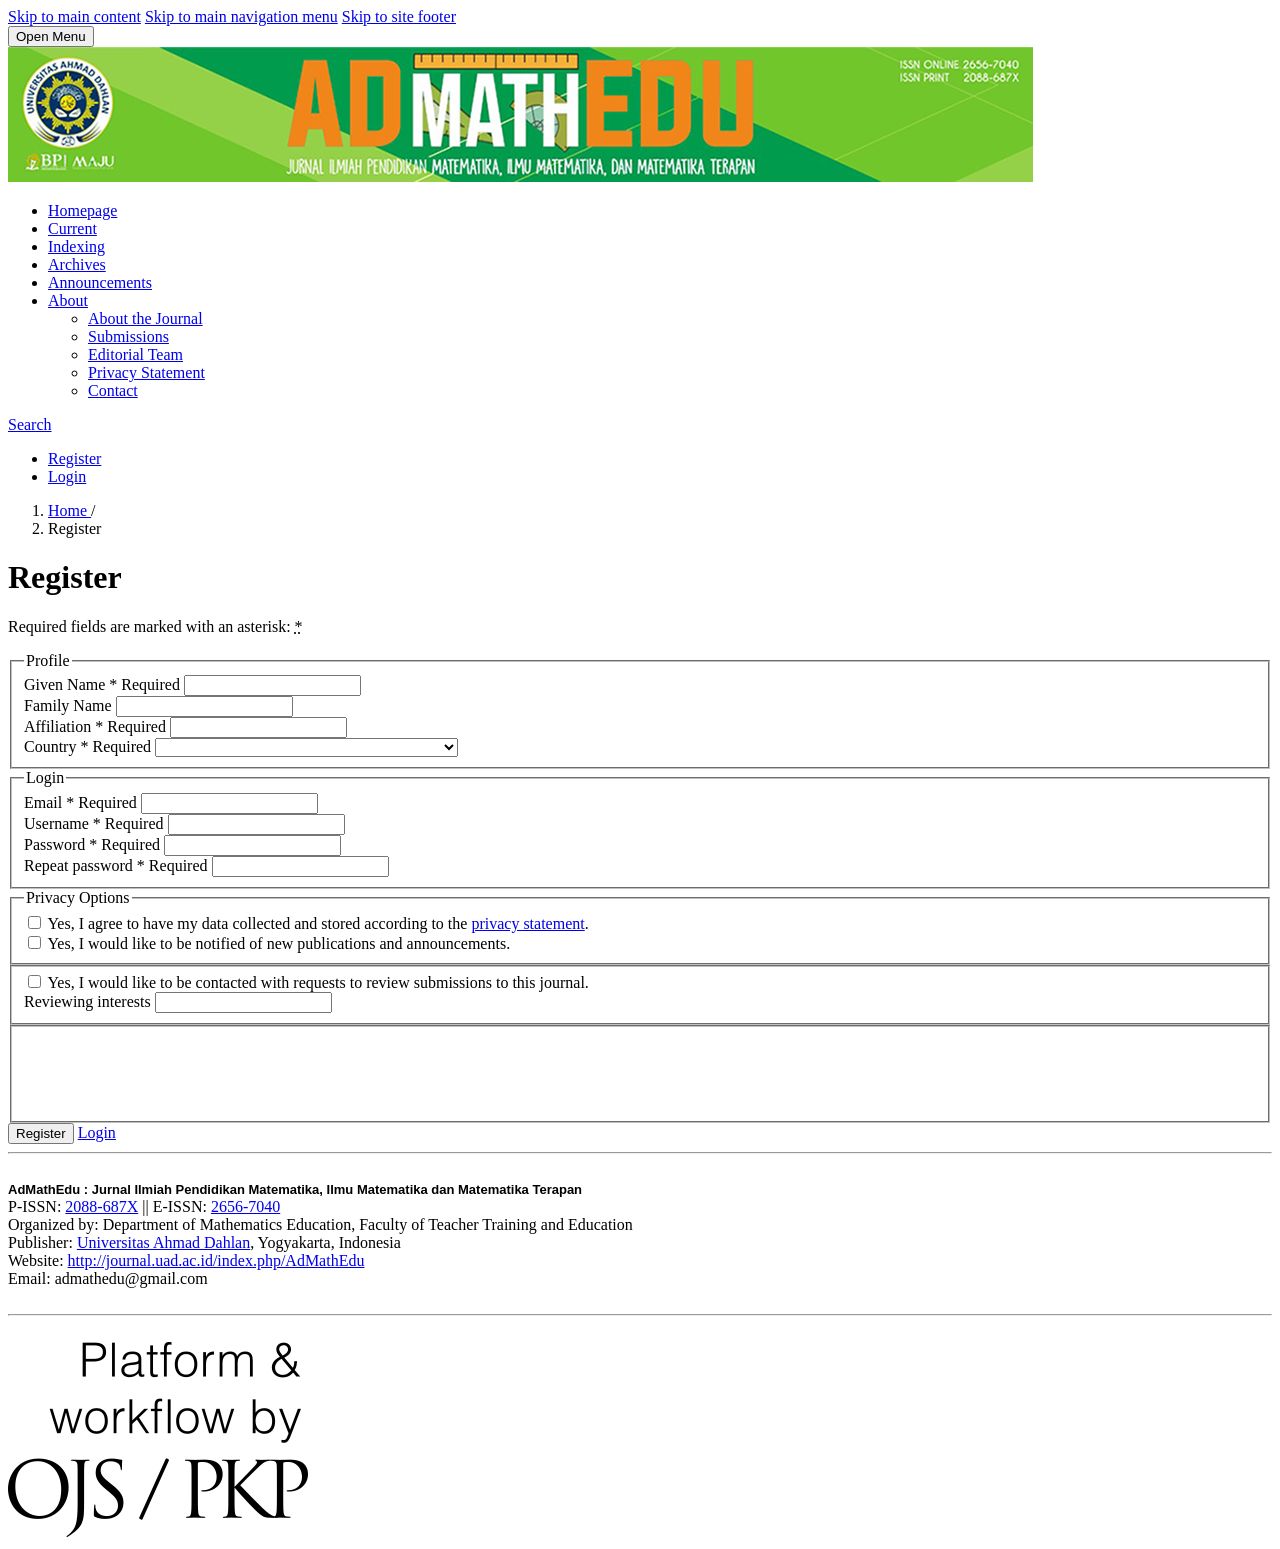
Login (67, 476)
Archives (77, 264)
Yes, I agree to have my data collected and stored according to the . (308, 923)
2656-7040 (245, 1206)
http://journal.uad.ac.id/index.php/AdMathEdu (216, 1260)
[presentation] (176, 1072)
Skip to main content (74, 16)
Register (74, 458)
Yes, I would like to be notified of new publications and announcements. (269, 943)
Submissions (128, 336)
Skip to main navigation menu (241, 16)
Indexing (76, 246)
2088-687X (101, 1206)
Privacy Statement (146, 372)
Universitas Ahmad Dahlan (163, 1242)
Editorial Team (135, 354)
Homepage (82, 210)
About (68, 300)
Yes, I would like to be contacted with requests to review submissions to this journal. (308, 982)
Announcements (100, 282)
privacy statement (527, 923)
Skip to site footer (399, 16)
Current (72, 228)
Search (30, 424)
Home (69, 510)
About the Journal (145, 318)
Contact (113, 390)
